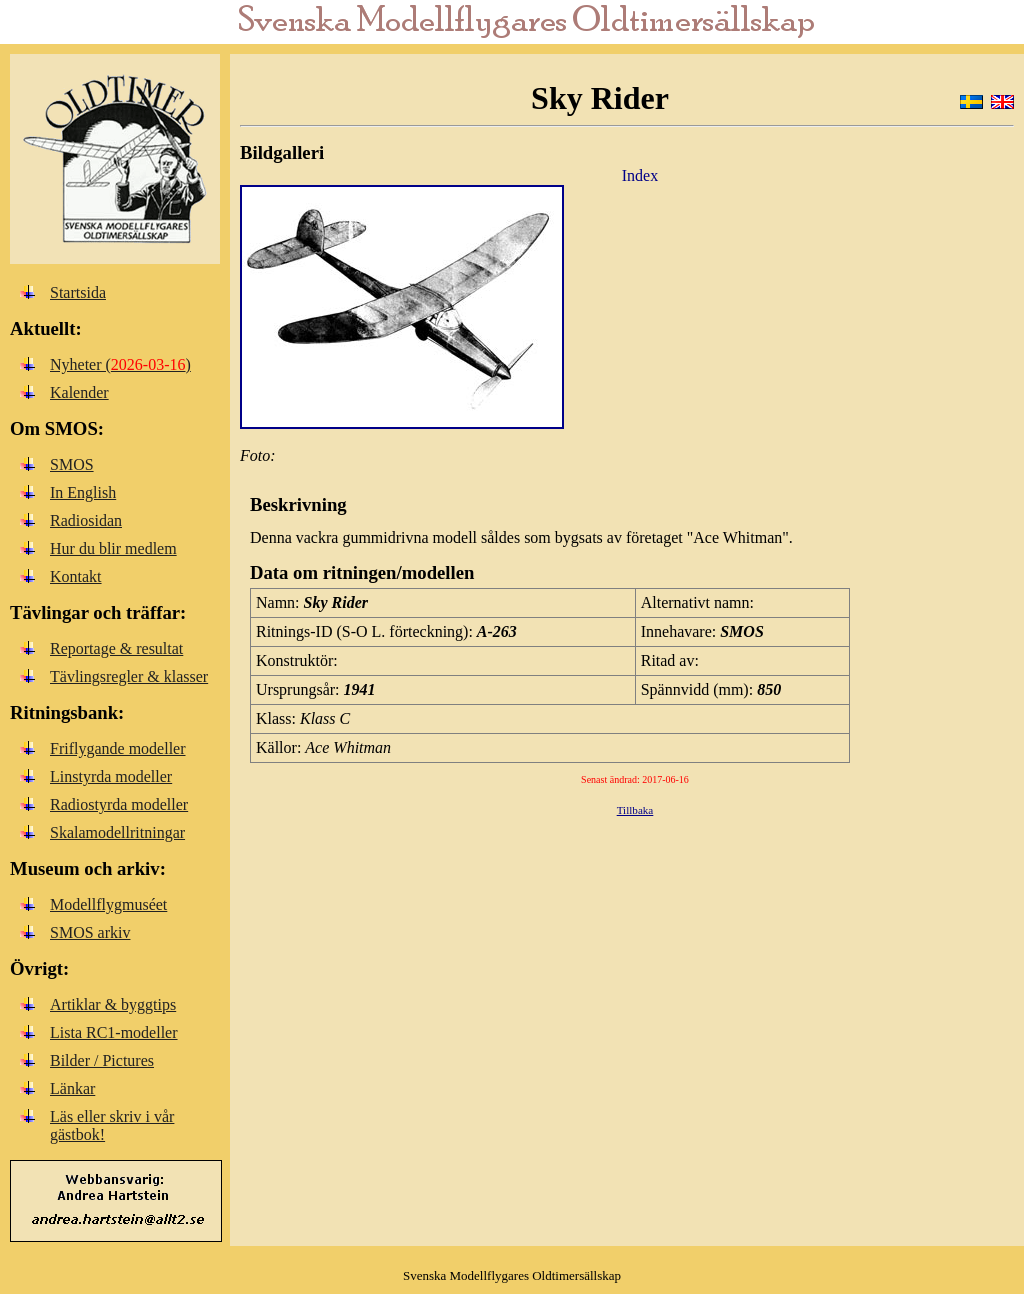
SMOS (72, 464)
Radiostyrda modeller (119, 804)
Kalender (79, 392)
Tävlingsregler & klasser (129, 676)
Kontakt (76, 576)
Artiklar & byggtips (113, 1004)
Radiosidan (86, 520)
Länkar (72, 1088)
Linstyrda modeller (111, 776)
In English (83, 492)
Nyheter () (120, 364)
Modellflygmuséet (108, 904)
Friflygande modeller (118, 748)
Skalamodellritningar (117, 832)
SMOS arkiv (90, 932)
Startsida (78, 292)
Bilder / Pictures (102, 1060)
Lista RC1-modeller (114, 1032)
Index (640, 175)
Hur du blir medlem (113, 548)
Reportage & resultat (116, 648)
